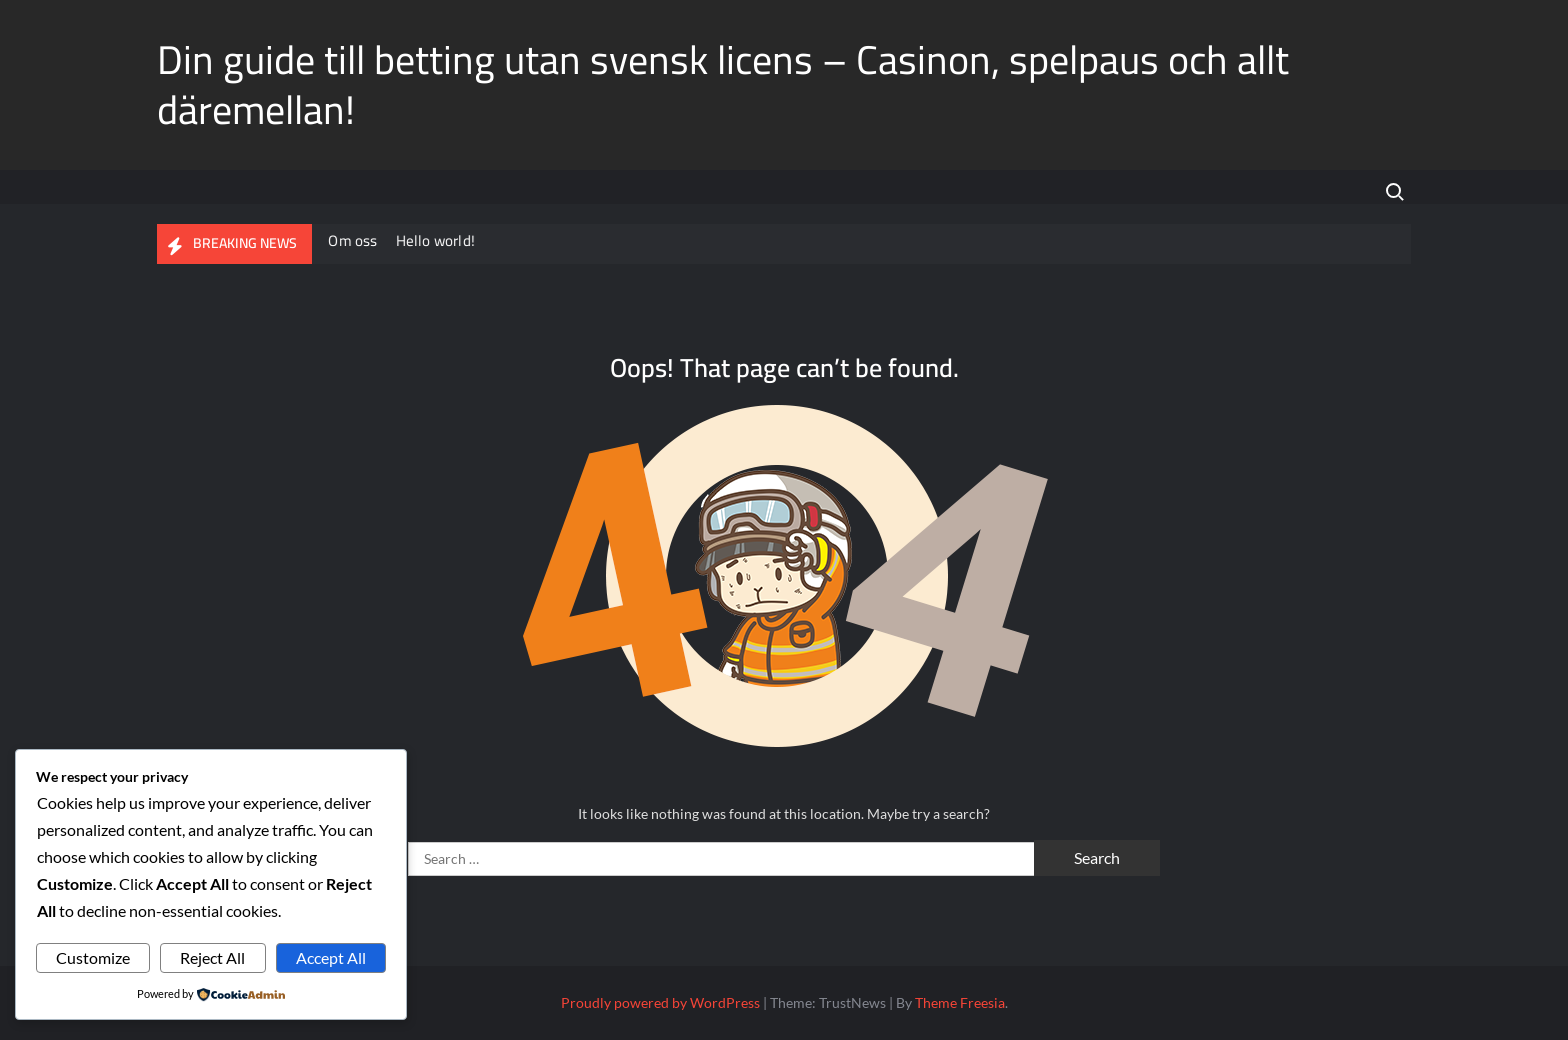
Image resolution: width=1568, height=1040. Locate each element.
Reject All (212, 957)
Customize (93, 957)
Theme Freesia (960, 1002)
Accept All (331, 957)
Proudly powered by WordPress (660, 1002)
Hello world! (436, 240)
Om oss (353, 240)
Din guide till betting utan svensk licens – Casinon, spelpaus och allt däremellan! (723, 84)
